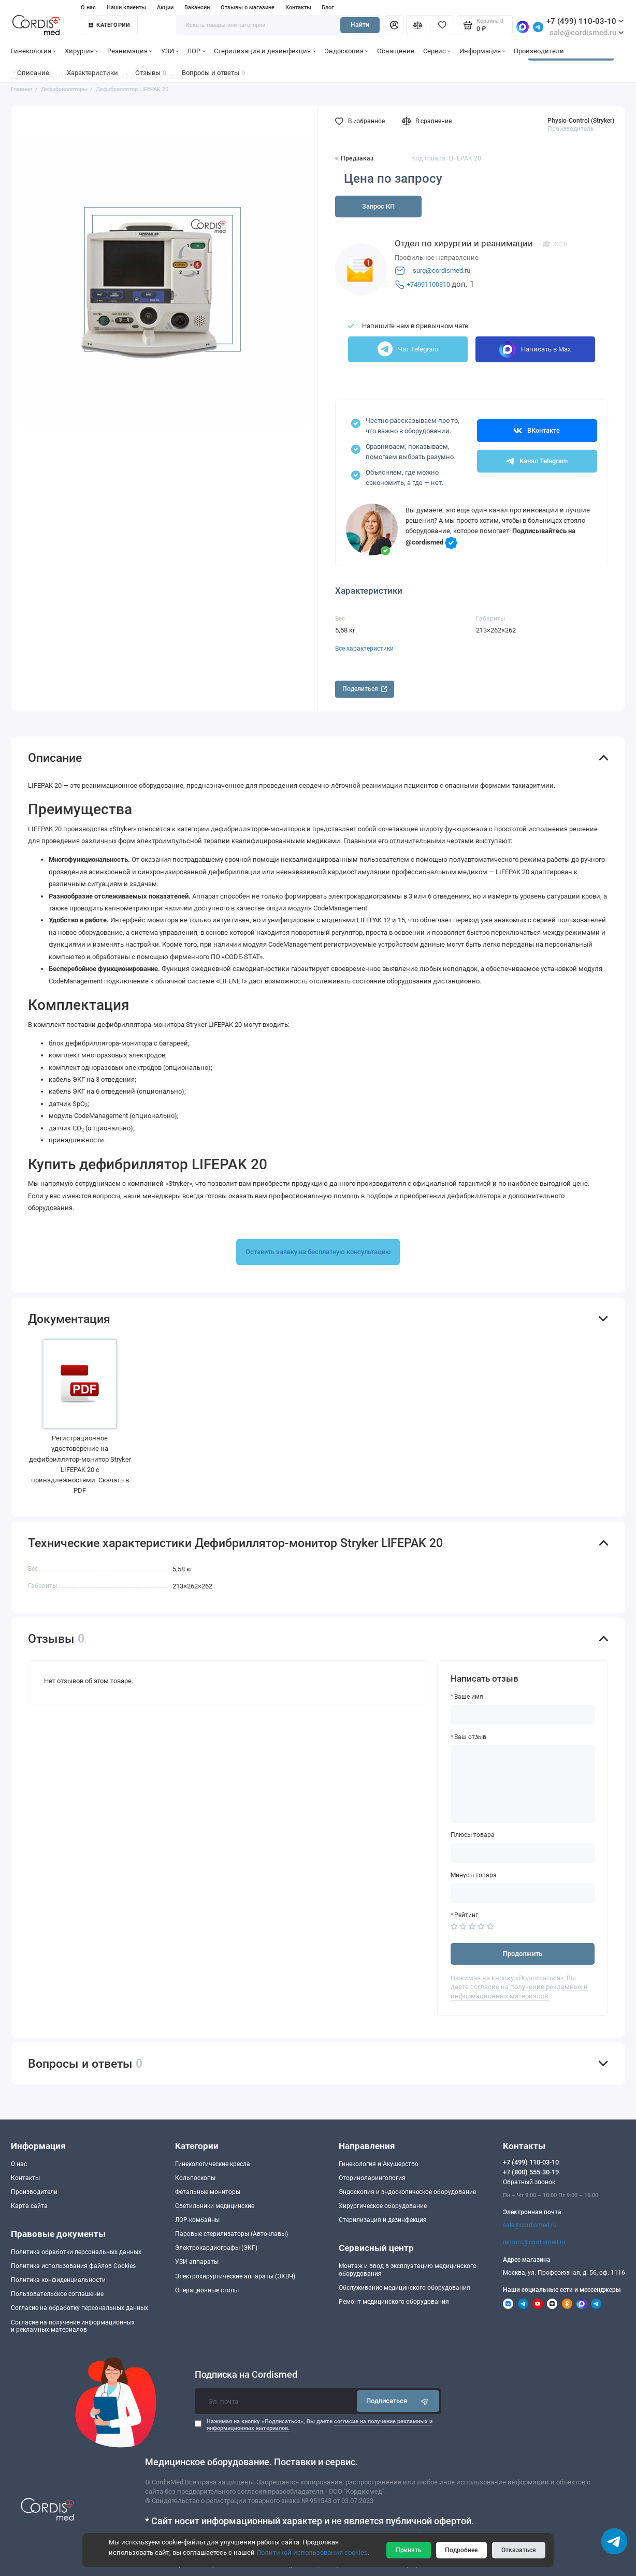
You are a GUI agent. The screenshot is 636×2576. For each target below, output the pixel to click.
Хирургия (81, 51)
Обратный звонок (529, 2182)
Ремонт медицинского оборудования (394, 2301)
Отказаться (518, 2550)
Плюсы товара (473, 1834)
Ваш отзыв (470, 1737)
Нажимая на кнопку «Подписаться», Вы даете (319, 2425)
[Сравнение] (418, 25)
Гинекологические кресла (212, 2164)
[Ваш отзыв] (523, 1783)
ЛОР (196, 51)
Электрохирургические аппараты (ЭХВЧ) (235, 2276)
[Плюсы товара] (523, 1853)
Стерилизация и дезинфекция (264, 51)
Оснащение (395, 51)
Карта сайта (29, 2206)
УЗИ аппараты (197, 2261)
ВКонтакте (537, 430)
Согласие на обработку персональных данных (79, 2308)
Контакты (298, 7)
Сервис (437, 51)
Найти (360, 24)
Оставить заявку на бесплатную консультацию (318, 1252)
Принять (409, 2550)
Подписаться (398, 2401)
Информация (482, 51)
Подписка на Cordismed (246, 2375)
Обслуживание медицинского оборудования (404, 2287)
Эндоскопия (346, 51)
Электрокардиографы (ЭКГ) (216, 2247)
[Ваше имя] (523, 1715)
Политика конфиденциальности (58, 2280)
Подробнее (461, 2550)
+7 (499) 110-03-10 (584, 21)
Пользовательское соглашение (57, 2294)
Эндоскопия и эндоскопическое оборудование (407, 2192)
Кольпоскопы (195, 2178)
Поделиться (364, 689)
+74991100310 (428, 284)
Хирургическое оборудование (383, 2206)
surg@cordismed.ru (441, 270)
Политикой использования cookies (312, 2552)
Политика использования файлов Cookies (73, 2266)
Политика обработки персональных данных (76, 2252)
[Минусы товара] (523, 1893)
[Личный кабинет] (394, 25)
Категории (110, 25)
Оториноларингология (372, 2178)
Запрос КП (378, 206)
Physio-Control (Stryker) (580, 120)
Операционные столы (207, 2290)
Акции (165, 7)
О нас (88, 7)
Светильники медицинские (214, 2206)
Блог (328, 7)
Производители (539, 51)
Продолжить (522, 1953)
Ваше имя (468, 1696)
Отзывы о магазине (247, 7)
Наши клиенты (126, 7)
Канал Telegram (537, 461)
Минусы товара (474, 1875)
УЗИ (170, 51)
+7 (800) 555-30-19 (531, 2172)
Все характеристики (364, 648)
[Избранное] (442, 25)
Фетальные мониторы (207, 2192)
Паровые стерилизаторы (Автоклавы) (231, 2234)
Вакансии (197, 7)
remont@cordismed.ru (534, 2242)
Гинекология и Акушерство (378, 2164)
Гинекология (33, 51)
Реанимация (129, 51)
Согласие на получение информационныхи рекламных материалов (73, 2326)
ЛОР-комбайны (197, 2220)
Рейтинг (466, 1915)
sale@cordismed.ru (530, 2225)
